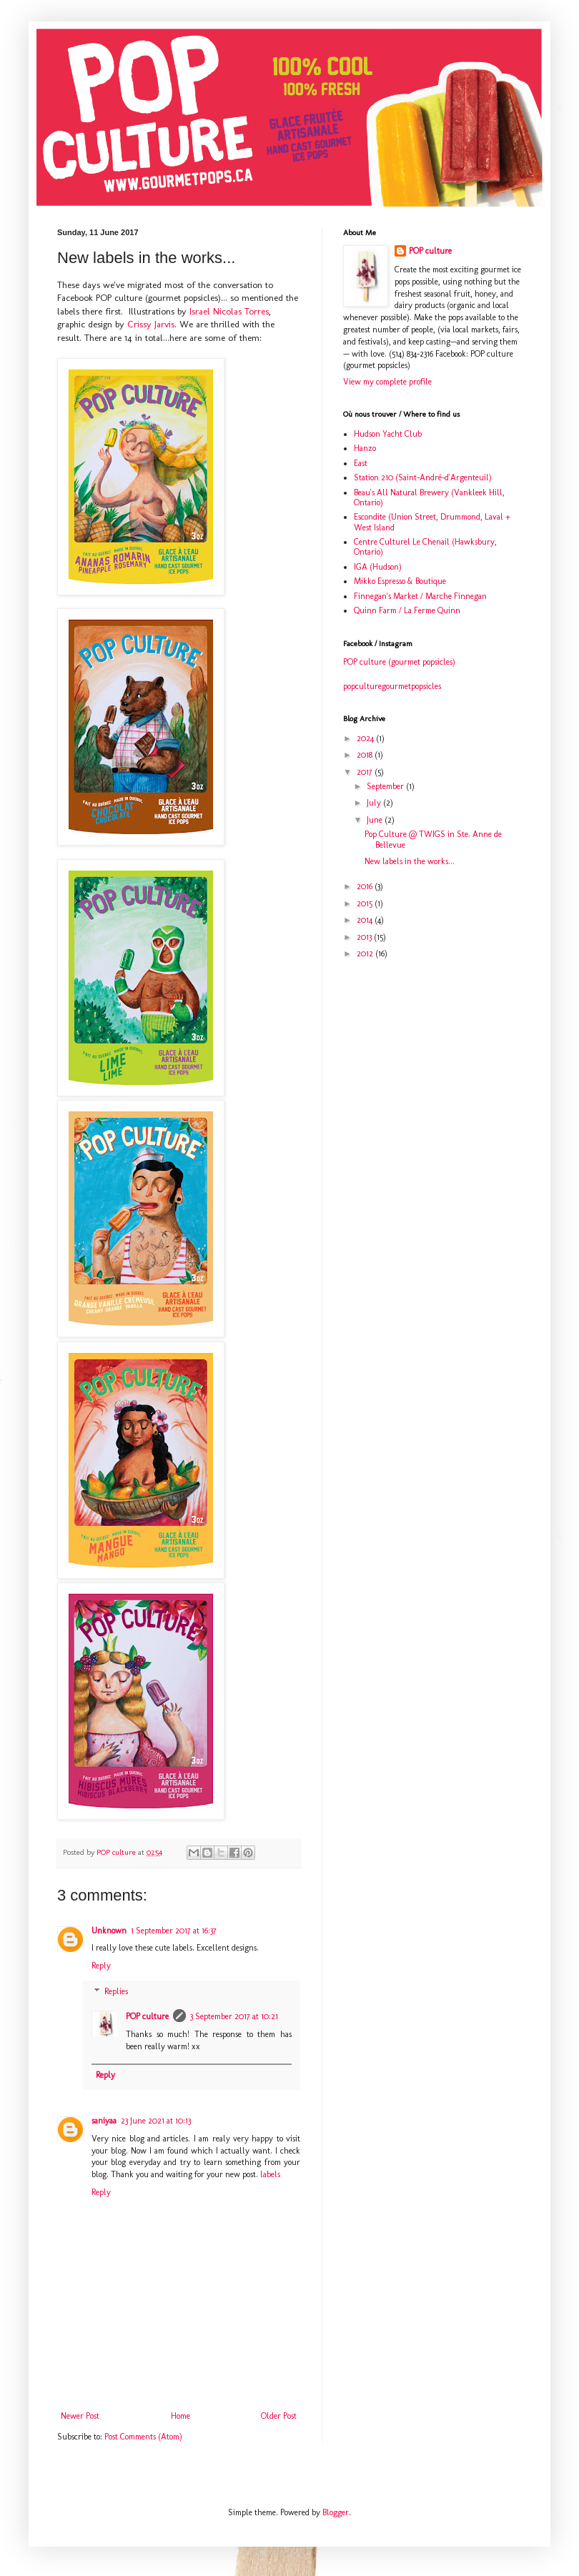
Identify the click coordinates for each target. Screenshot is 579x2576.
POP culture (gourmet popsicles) (399, 662)
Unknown (109, 1931)
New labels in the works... (410, 861)
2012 (366, 953)
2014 (366, 920)
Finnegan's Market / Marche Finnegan (420, 596)
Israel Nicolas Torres (229, 311)
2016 (366, 886)
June (376, 820)
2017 (366, 772)
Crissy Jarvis (150, 324)
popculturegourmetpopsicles (392, 686)
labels (270, 2174)
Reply (101, 1966)
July (375, 803)
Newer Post (80, 2416)
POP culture (147, 2016)
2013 (365, 937)
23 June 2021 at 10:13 (156, 2121)
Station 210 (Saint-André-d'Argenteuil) (423, 477)
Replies (116, 1991)
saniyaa (104, 2121)
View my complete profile (387, 382)
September (386, 786)
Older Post (279, 2416)
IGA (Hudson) (378, 567)
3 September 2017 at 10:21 (234, 2016)
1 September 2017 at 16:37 (174, 1931)
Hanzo (365, 448)
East (360, 463)
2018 (366, 755)
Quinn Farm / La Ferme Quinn (407, 610)
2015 (366, 903)
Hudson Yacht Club (388, 434)
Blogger (335, 2512)
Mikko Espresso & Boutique (400, 581)
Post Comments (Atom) (143, 2437)
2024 (366, 738)
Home (180, 2416)
